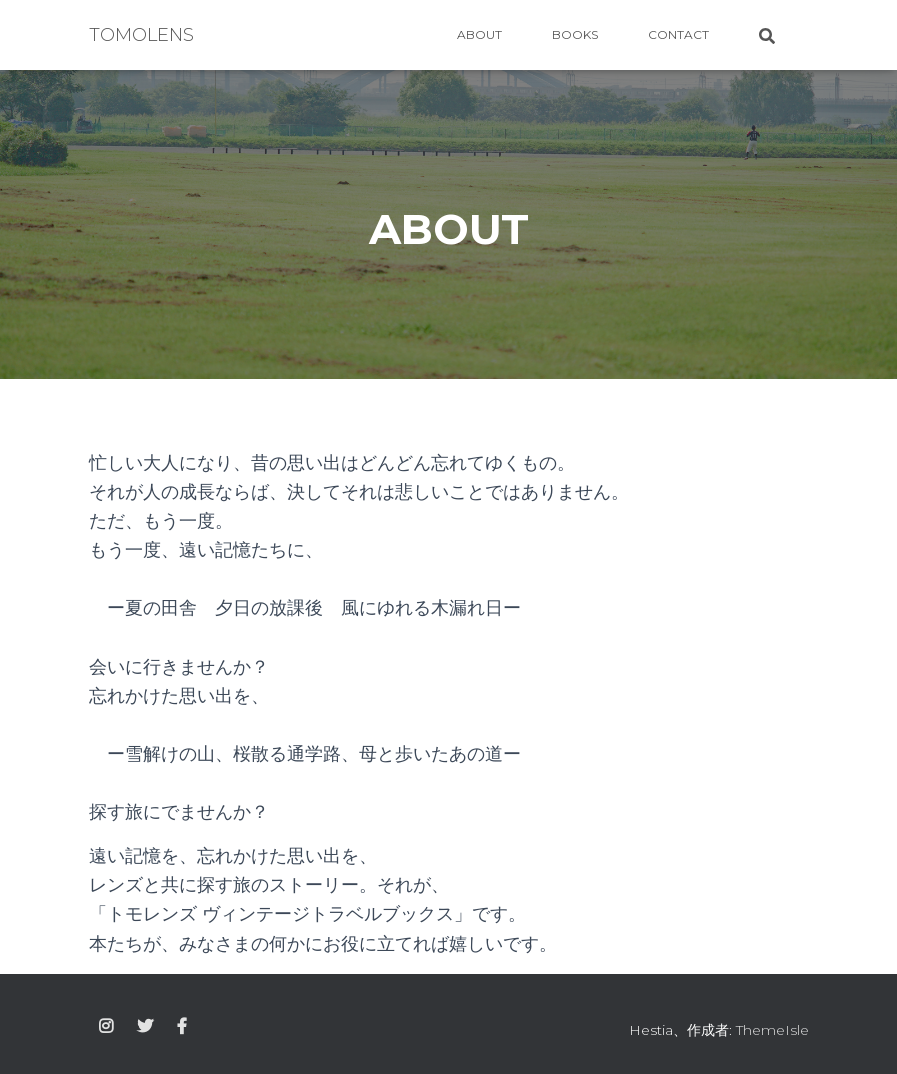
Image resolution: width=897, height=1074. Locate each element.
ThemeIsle (772, 1030)
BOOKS (575, 34)
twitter (145, 1027)
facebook (182, 1027)
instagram (106, 1027)
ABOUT (479, 34)
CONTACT (678, 34)
